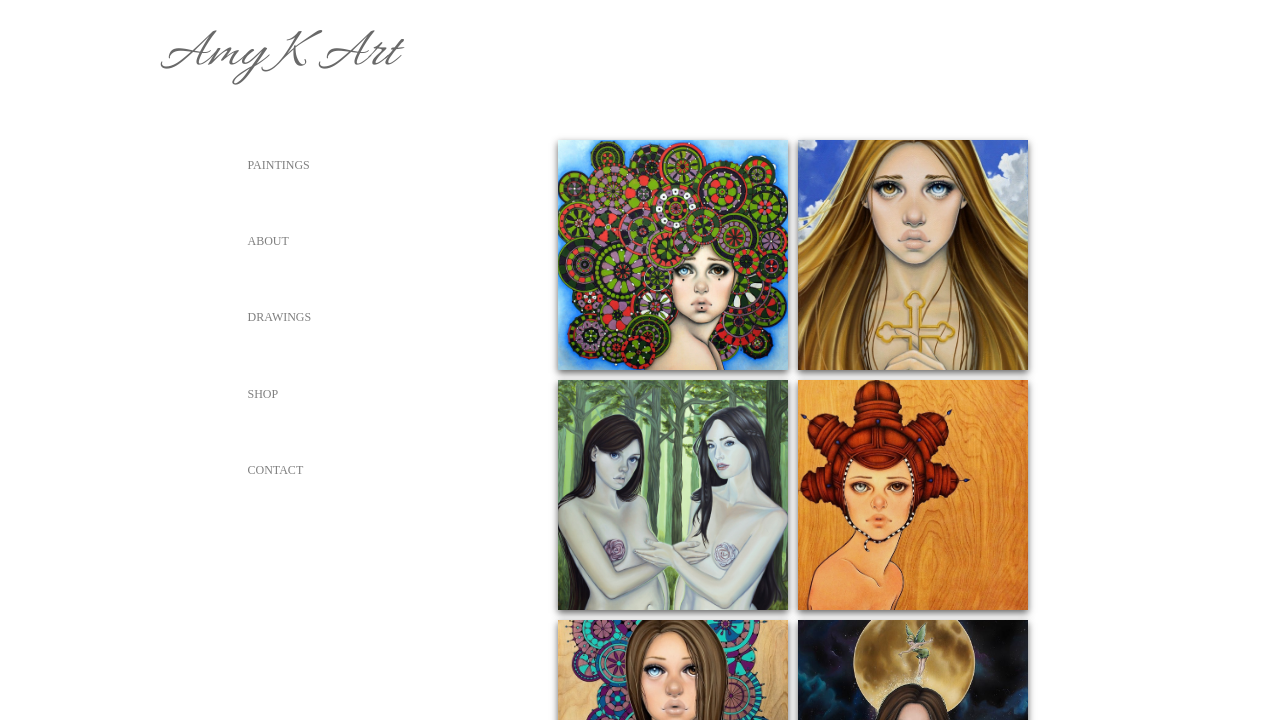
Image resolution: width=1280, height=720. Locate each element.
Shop (263, 394)
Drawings (280, 317)
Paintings (279, 165)
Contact (276, 470)
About (268, 241)
